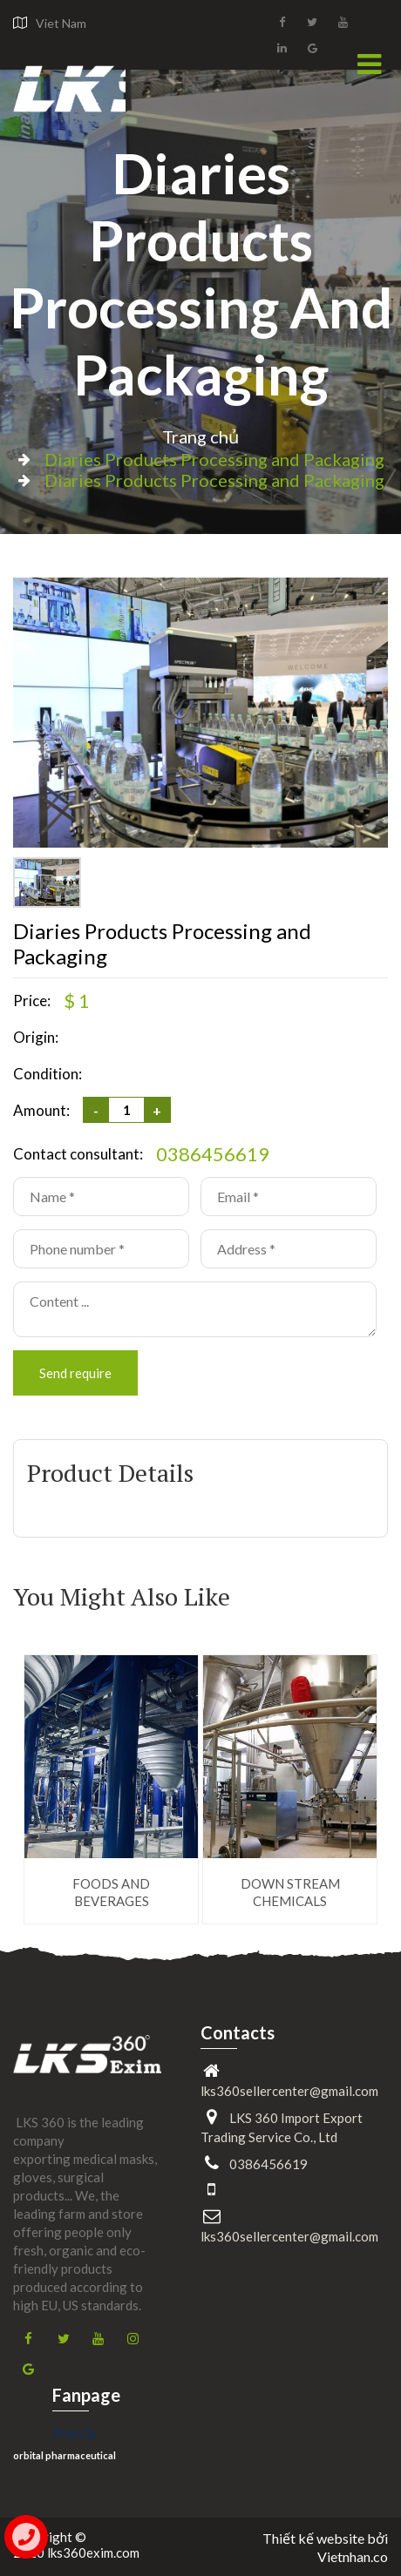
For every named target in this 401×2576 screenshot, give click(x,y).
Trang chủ (200, 436)
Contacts (237, 2032)
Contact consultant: (78, 1154)
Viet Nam (61, 23)
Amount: (41, 1110)
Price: (32, 1000)
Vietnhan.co (352, 2556)
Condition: (47, 1074)
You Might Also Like (121, 1597)
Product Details (110, 1473)
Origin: (35, 1037)
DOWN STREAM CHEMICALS (290, 1892)
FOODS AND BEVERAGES (111, 1892)
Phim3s (74, 2432)
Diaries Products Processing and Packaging (201, 273)
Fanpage (86, 2394)
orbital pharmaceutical (64, 2455)
